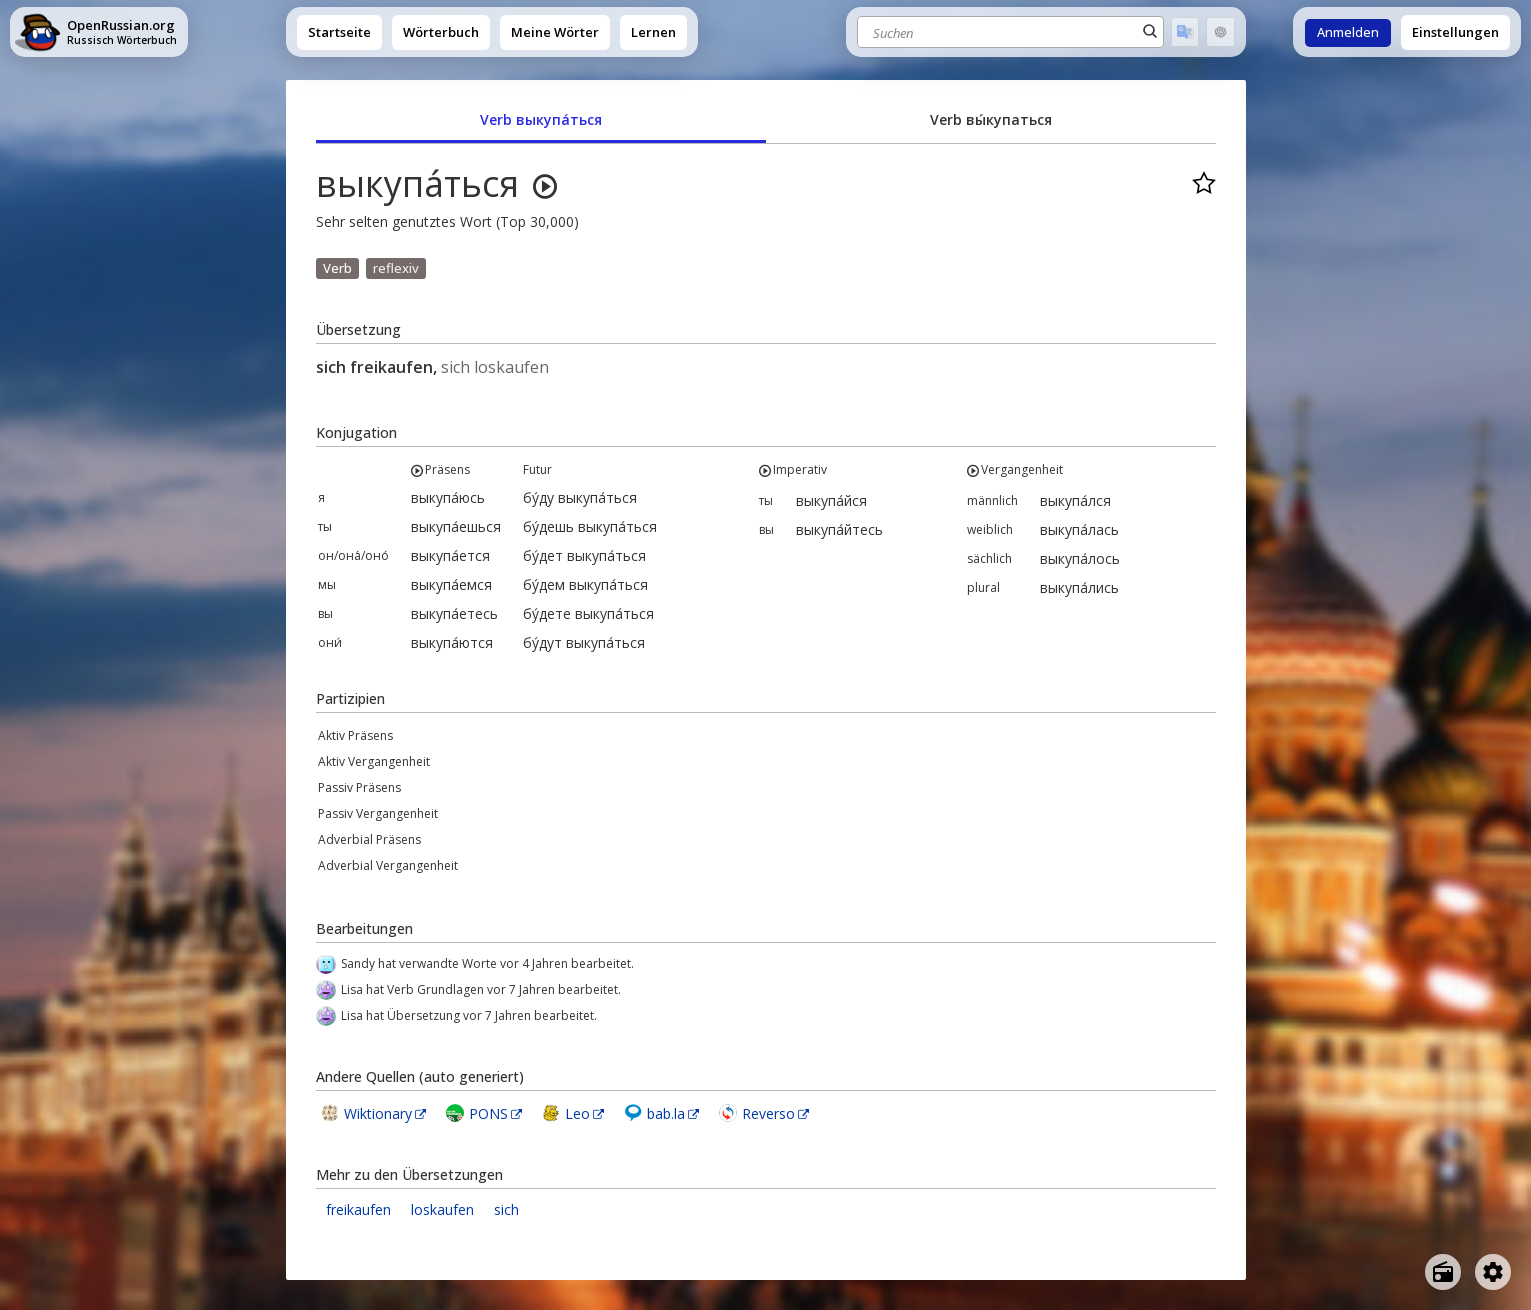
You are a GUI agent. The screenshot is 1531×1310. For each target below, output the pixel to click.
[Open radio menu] (1443, 1272)
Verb (337, 268)
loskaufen (442, 1209)
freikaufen (358, 1209)
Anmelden (1348, 32)
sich (506, 1209)
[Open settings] (1493, 1272)
